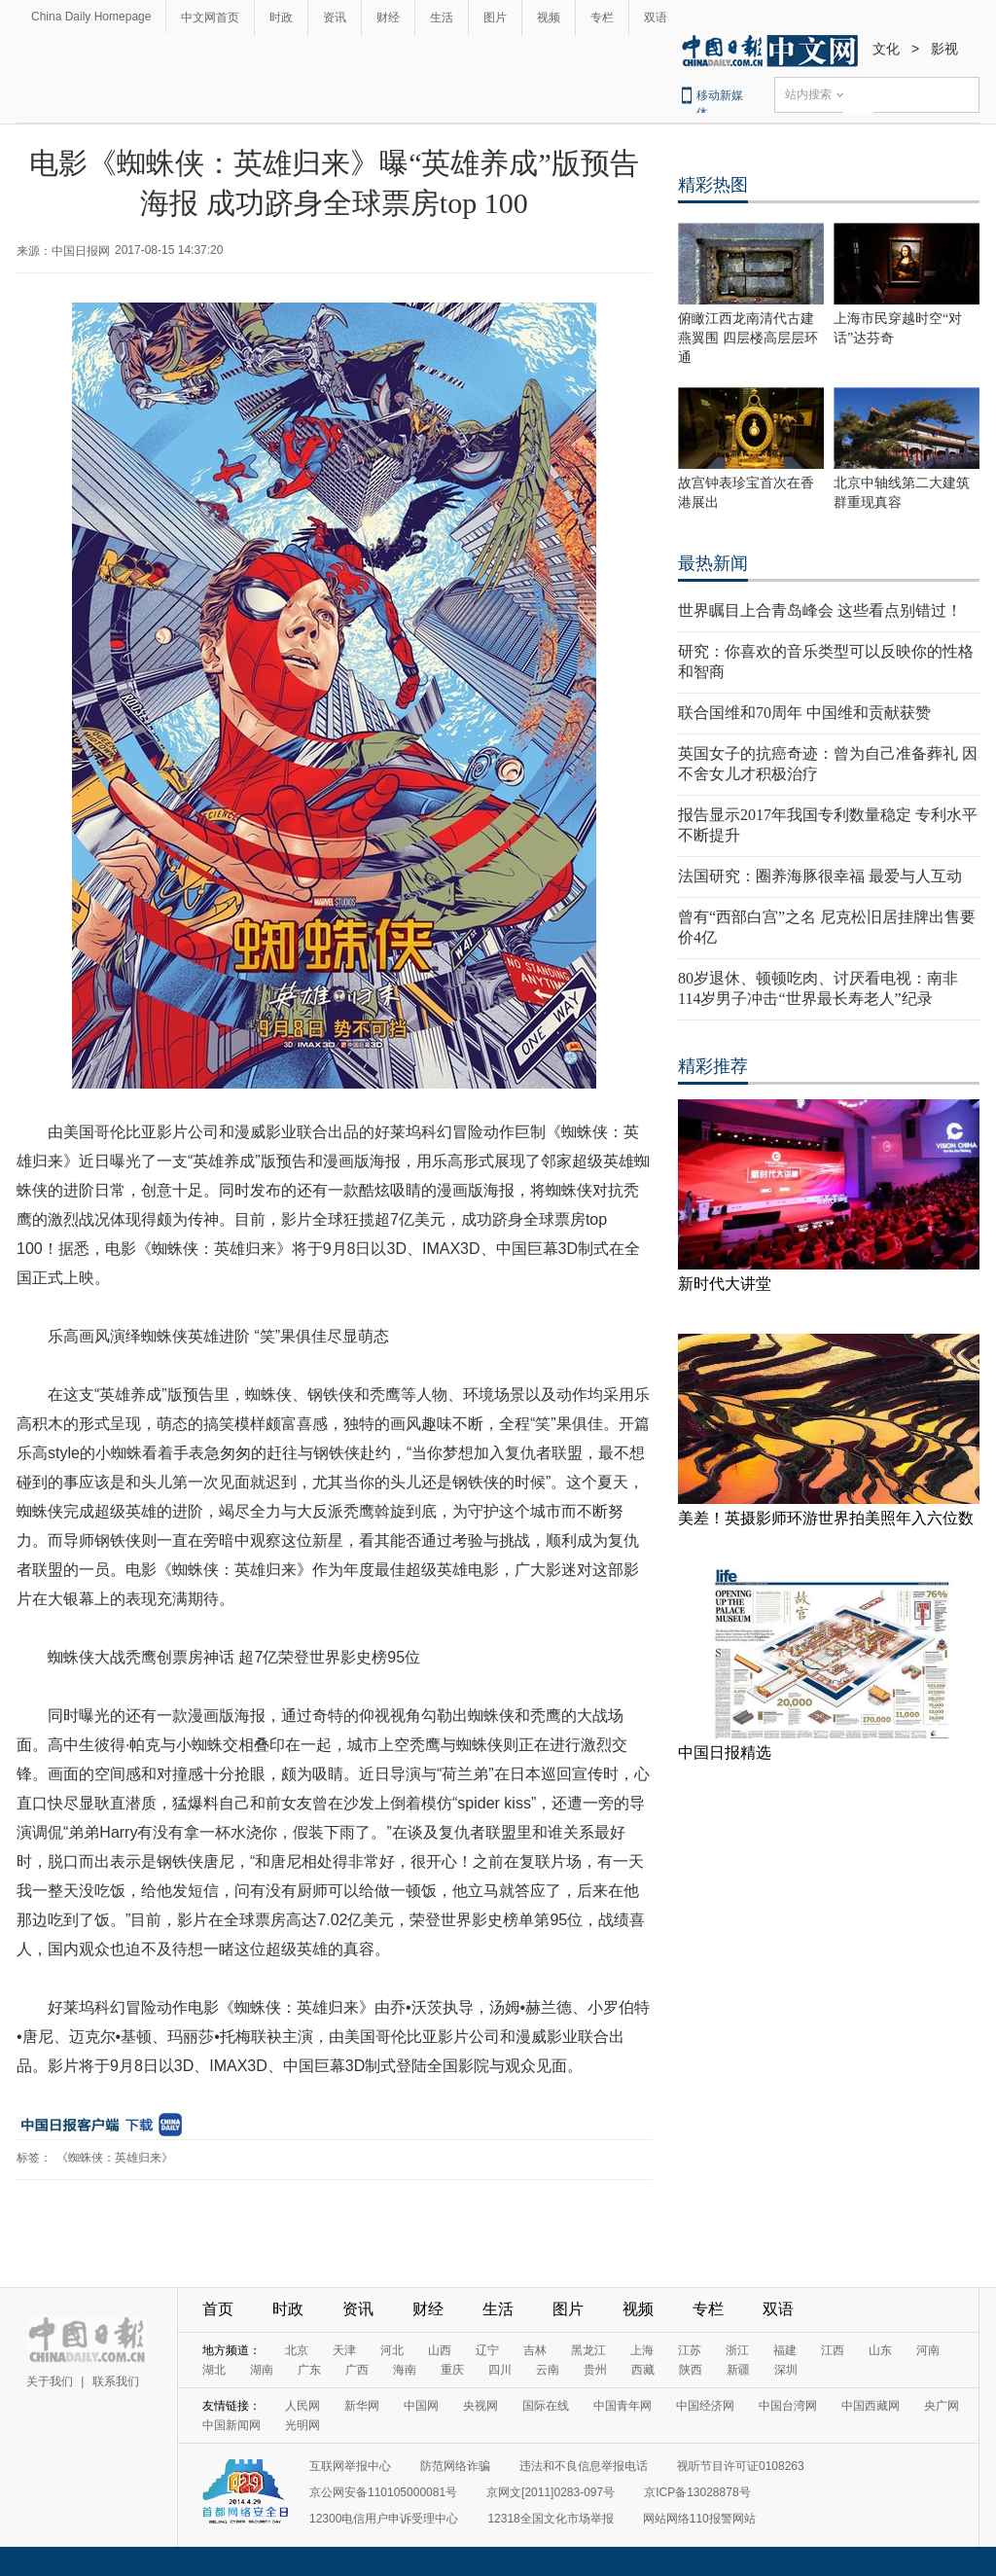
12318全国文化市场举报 (550, 2518)
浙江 (737, 2350)
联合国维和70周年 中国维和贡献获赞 (804, 712)
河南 (928, 2350)
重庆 (452, 2370)
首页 (217, 2309)
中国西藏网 (870, 2406)
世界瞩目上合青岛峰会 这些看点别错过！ (820, 610)
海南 (404, 2370)
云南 (547, 2370)
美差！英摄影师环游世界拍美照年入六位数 (826, 1518)
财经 (388, 17)
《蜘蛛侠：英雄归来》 (114, 2158)
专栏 (602, 17)
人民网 (302, 2406)
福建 (785, 2350)
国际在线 (545, 2406)
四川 (500, 2370)
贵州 (595, 2370)
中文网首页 (210, 17)
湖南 (261, 2370)
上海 (642, 2350)
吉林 (535, 2350)
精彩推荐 (713, 1066)
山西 (439, 2350)
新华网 (361, 2406)
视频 (548, 17)
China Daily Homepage (91, 16)
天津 (344, 2350)
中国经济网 (705, 2406)
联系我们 (115, 2381)
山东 (880, 2350)
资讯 (334, 17)
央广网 (941, 2406)
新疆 (738, 2370)
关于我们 (49, 2381)
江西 (832, 2350)
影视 (944, 48)
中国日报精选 (724, 1752)
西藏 (643, 2370)
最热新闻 (713, 563)
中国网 (421, 2406)
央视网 (480, 2406)
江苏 (689, 2350)
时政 (281, 17)
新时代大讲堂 (724, 1283)
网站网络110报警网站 (699, 2518)
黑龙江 (588, 2350)
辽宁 (487, 2350)
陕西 (690, 2370)
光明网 (302, 2425)
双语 (655, 17)
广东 (309, 2370)
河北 (392, 2350)
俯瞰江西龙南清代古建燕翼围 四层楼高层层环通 (748, 338)
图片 (495, 17)
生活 (441, 17)
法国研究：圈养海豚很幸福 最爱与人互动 (820, 876)
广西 (357, 2370)
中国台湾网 (788, 2406)
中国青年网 (622, 2406)
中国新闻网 (231, 2425)
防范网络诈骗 (455, 2466)
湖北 (214, 2370)
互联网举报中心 (350, 2466)
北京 (296, 2350)
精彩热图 (713, 185)
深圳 (786, 2370)
